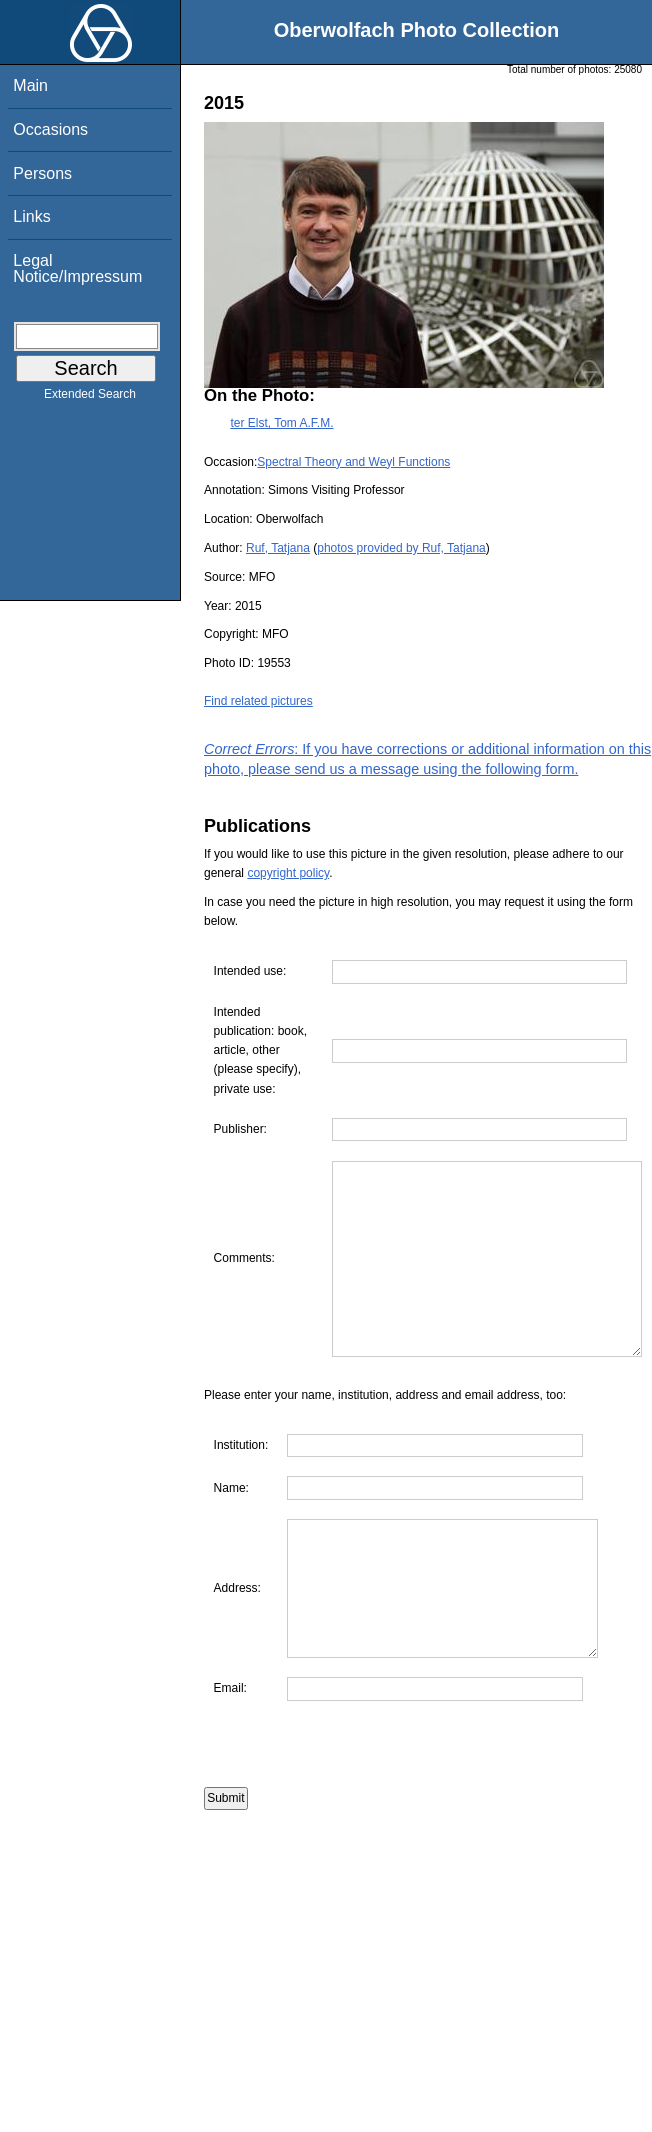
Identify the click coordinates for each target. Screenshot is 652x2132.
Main (30, 85)
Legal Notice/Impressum (77, 268)
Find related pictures (258, 701)
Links (31, 216)
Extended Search (90, 398)
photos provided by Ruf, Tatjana (401, 548)
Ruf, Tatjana (278, 548)
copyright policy (288, 873)
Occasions (50, 129)
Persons (42, 173)
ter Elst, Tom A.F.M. (281, 423)
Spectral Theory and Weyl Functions (353, 462)
